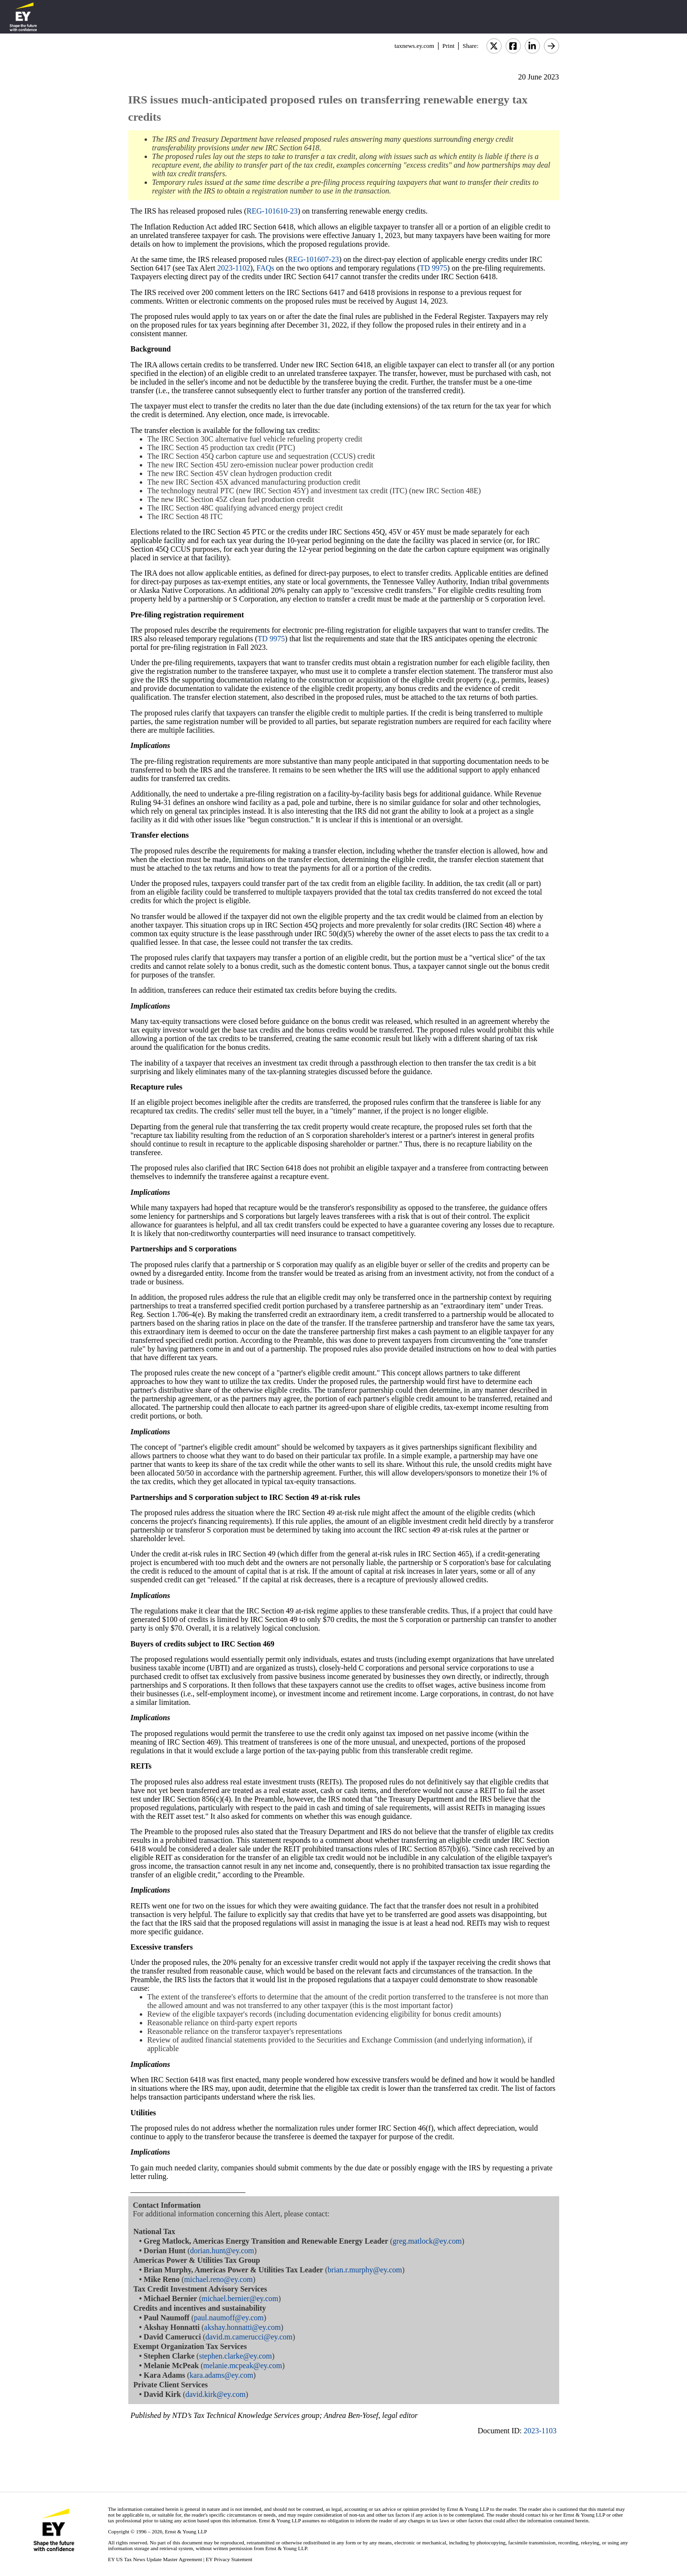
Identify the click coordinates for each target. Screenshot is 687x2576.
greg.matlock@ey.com (427, 2241)
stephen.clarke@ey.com (235, 2356)
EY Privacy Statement (229, 2559)
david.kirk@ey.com (215, 2394)
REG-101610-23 (272, 211)
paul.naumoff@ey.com (229, 2318)
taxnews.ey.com (414, 45)
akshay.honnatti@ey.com (242, 2327)
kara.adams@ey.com (221, 2375)
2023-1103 (540, 2431)
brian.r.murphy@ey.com (364, 2270)
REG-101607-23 (313, 259)
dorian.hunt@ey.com (222, 2251)
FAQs (265, 268)
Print (448, 45)
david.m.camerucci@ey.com (249, 2337)
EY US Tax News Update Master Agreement (155, 2559)
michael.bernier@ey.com (240, 2298)
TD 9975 (433, 268)
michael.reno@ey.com (218, 2279)
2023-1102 (233, 268)
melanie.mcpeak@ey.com (242, 2365)
